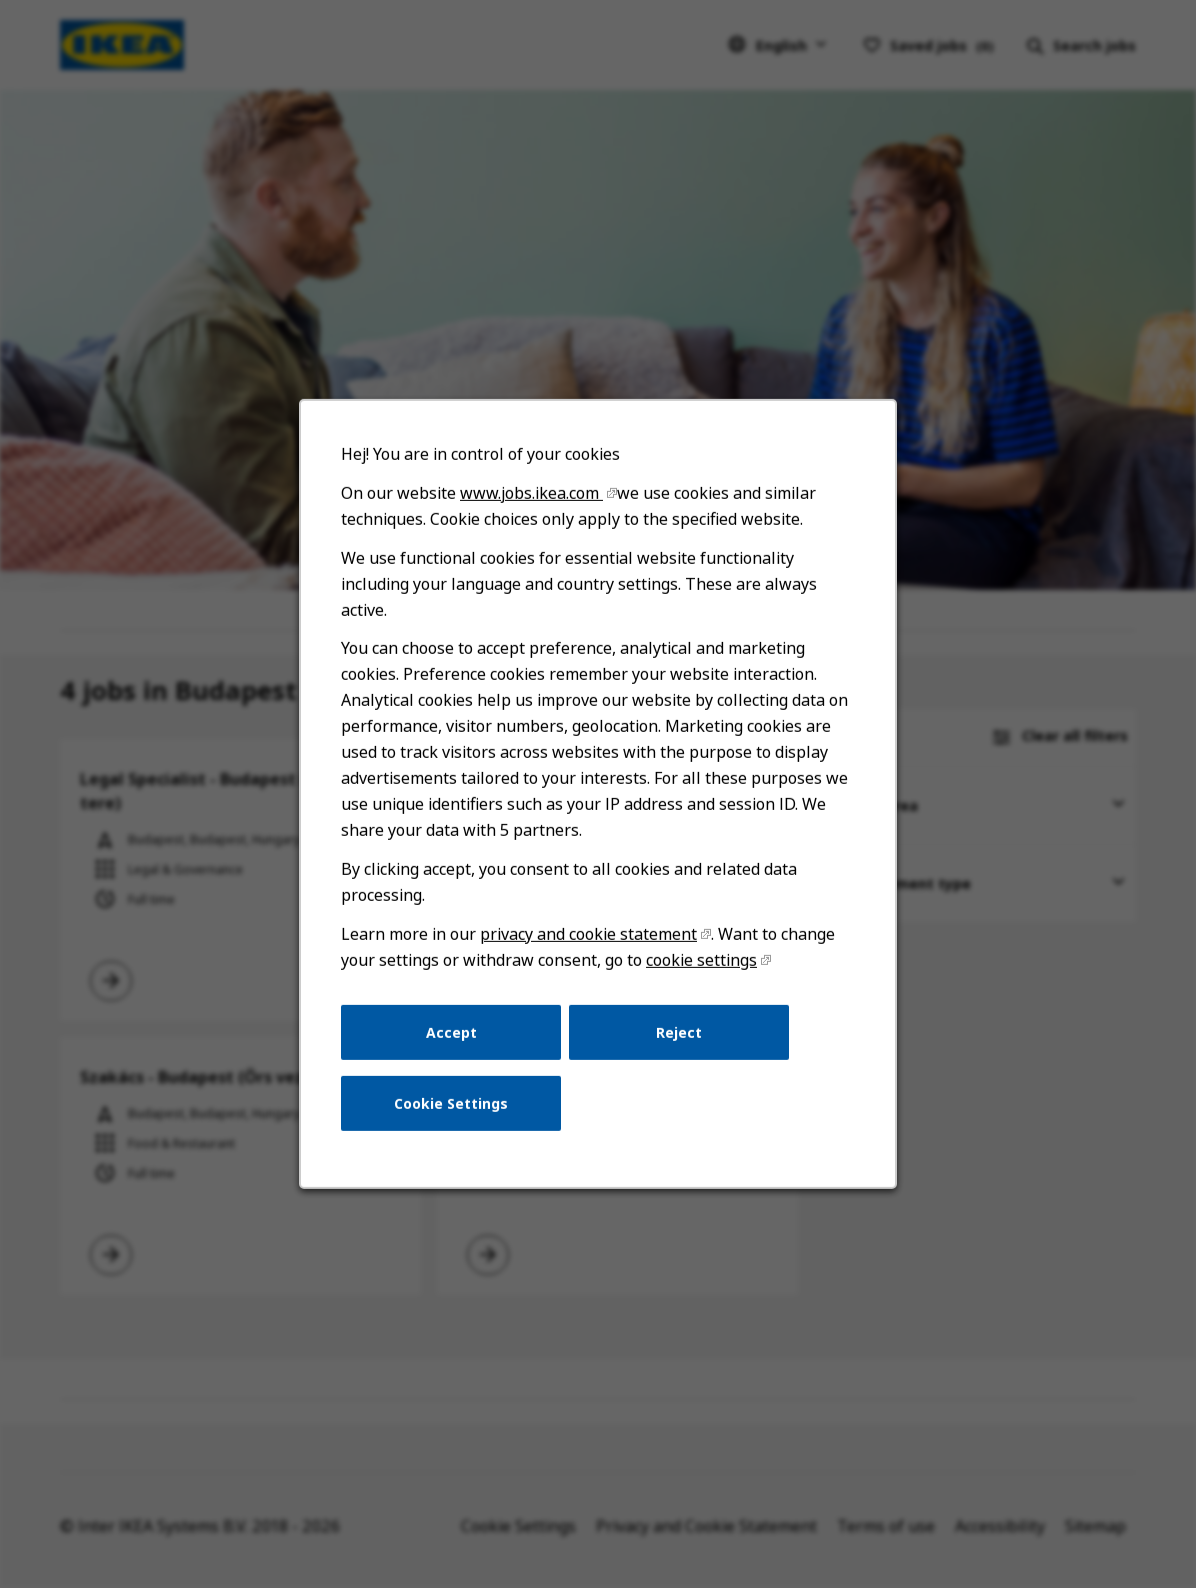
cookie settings (699, 975)
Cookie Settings (454, 1115)
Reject (676, 1046)
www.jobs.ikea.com (533, 520)
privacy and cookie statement (588, 950)
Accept (455, 1046)
